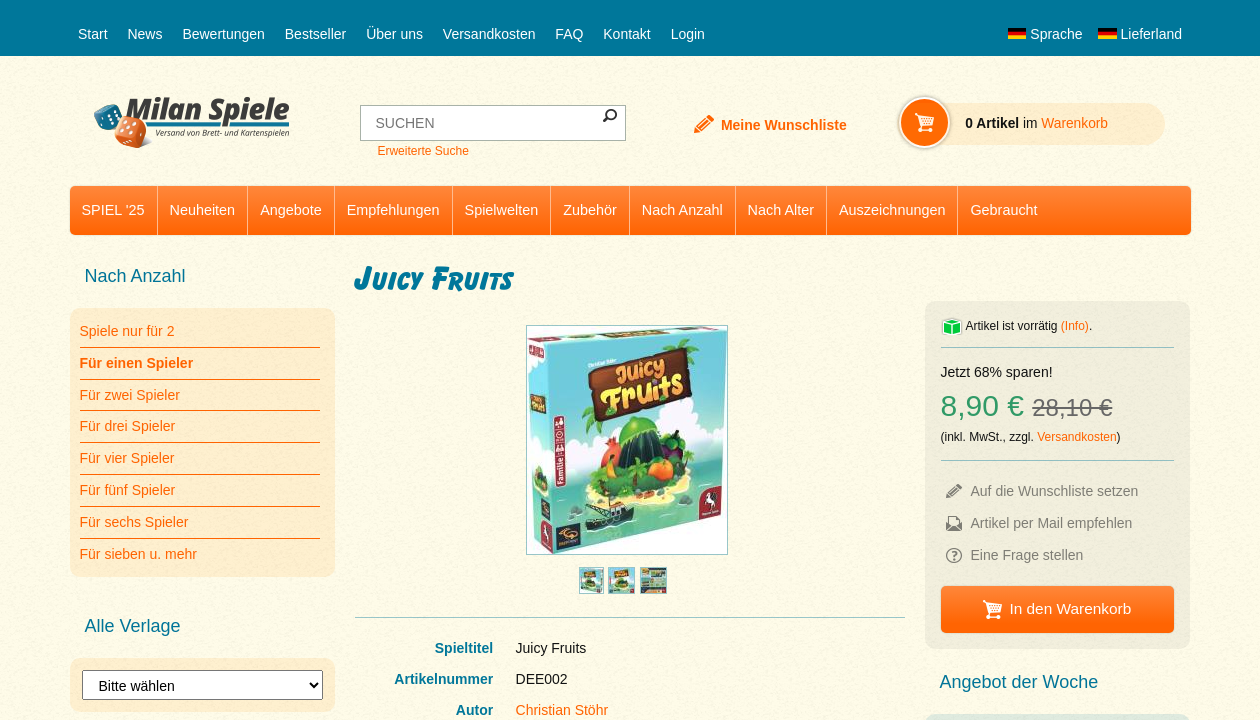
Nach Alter (781, 210)
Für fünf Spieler (128, 490)
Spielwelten (502, 210)
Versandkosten (489, 34)
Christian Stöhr (562, 710)
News (144, 34)
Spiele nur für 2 (127, 331)
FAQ (569, 34)
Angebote (291, 210)
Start (93, 34)
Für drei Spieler (128, 426)
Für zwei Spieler (130, 395)
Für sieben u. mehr (139, 554)
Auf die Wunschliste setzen (1055, 491)
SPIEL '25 (113, 210)
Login (688, 34)
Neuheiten (203, 210)
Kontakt (626, 34)
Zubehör (590, 210)
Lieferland (1140, 34)
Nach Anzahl (682, 210)
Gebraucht (1003, 210)
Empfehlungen (393, 210)
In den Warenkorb (1070, 608)
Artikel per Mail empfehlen (1052, 523)
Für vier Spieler (127, 458)
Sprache (1045, 34)
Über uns (394, 34)
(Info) (1075, 326)
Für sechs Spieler (134, 522)
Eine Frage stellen (1027, 555)
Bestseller (315, 34)
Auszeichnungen (892, 210)
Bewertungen (223, 34)
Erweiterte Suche (422, 151)
